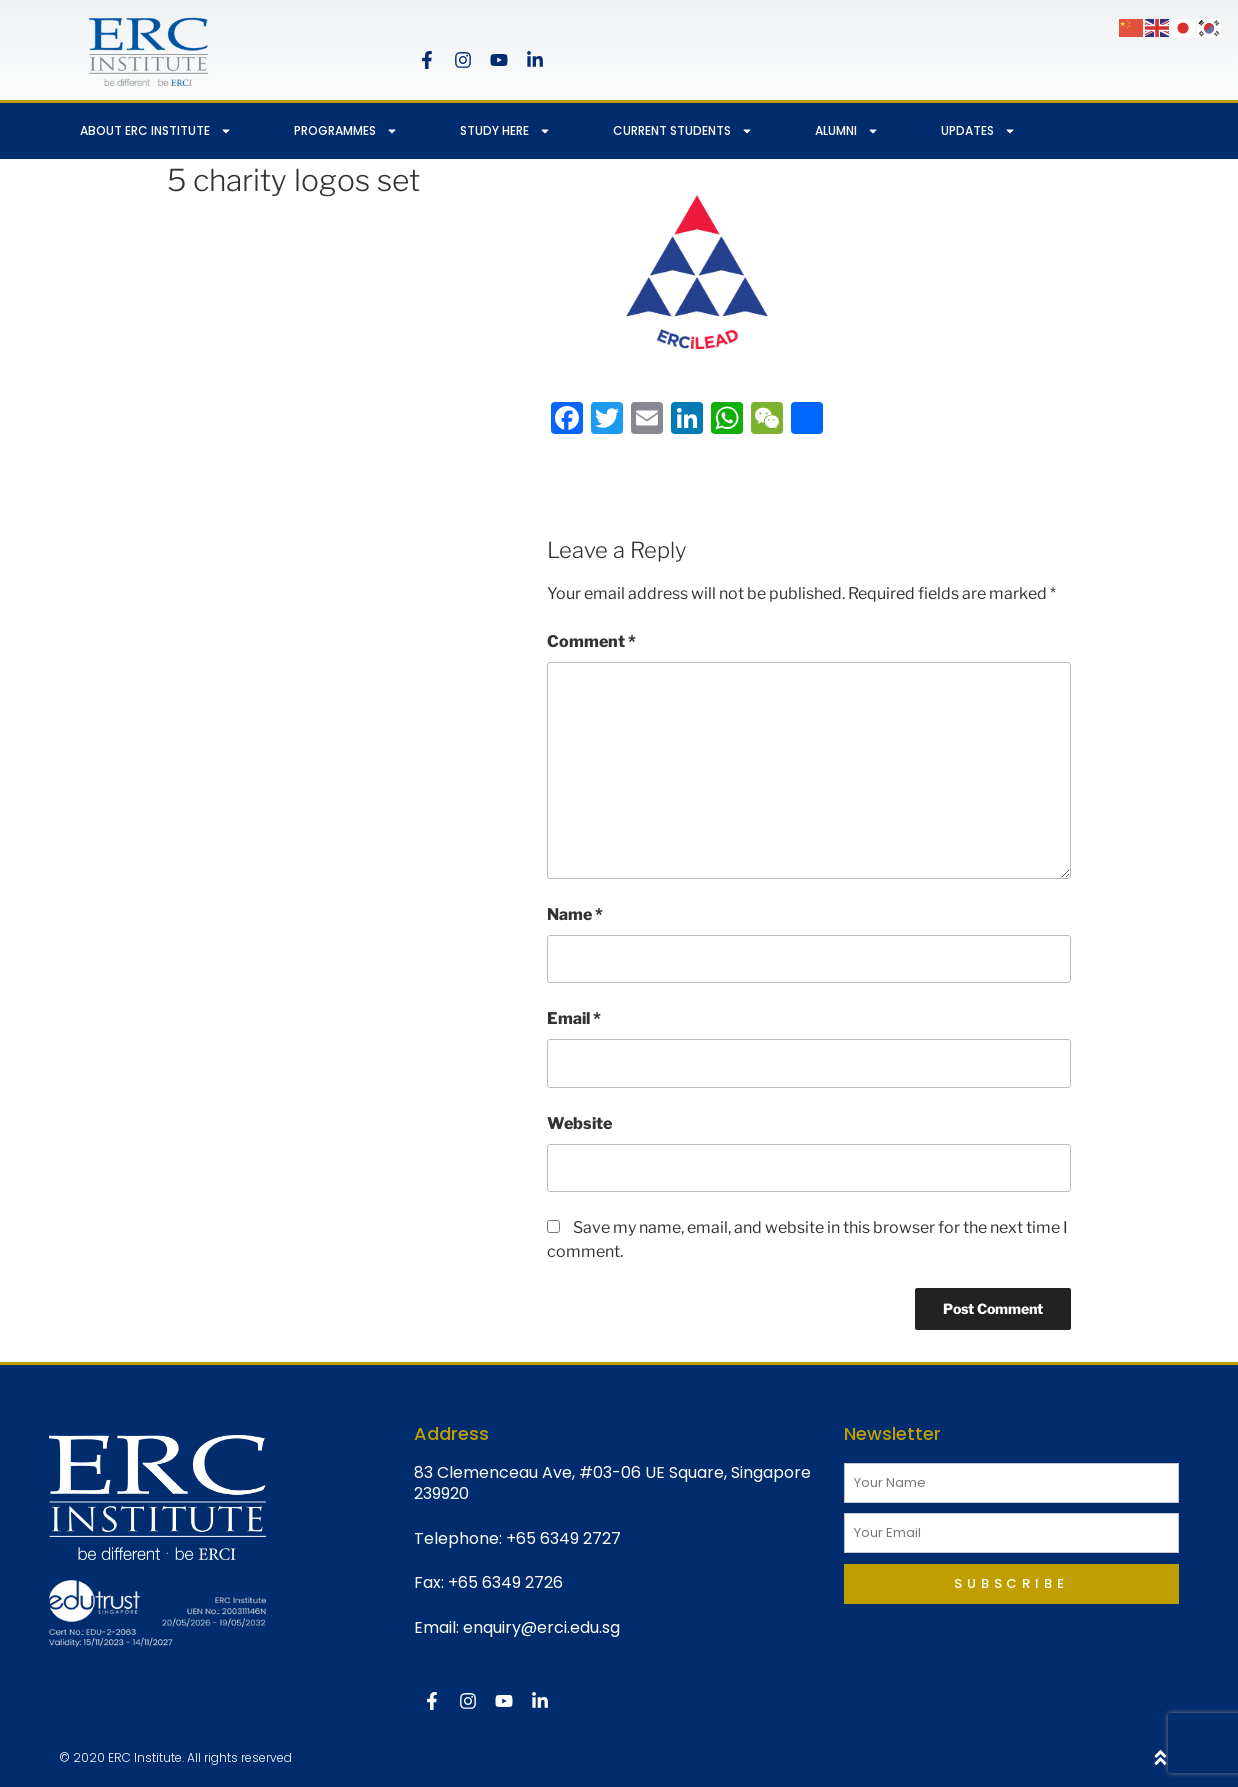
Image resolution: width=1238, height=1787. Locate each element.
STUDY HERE (505, 131)
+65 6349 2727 (563, 1538)
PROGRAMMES (346, 131)
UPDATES (978, 131)
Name (575, 914)
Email (574, 1018)
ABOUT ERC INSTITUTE (156, 131)
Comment (591, 641)
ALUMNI (847, 131)
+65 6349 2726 (505, 1582)
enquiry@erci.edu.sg (541, 1627)
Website (579, 1123)
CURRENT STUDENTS (683, 131)
